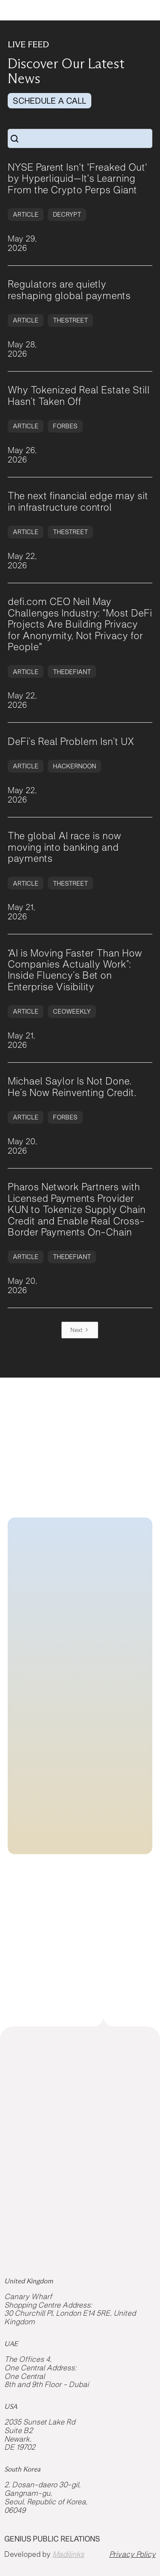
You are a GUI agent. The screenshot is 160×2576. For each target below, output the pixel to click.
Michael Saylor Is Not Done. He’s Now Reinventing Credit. (72, 1087)
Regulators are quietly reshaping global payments (69, 290)
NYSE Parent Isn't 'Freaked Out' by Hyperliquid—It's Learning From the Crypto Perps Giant (77, 178)
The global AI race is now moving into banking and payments (64, 847)
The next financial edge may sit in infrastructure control (78, 501)
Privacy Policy (132, 2554)
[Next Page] (79, 1330)
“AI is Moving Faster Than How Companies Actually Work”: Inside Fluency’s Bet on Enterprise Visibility (75, 970)
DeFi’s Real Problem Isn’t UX (71, 741)
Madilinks (68, 2554)
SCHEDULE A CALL (49, 100)
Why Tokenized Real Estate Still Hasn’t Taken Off (79, 395)
